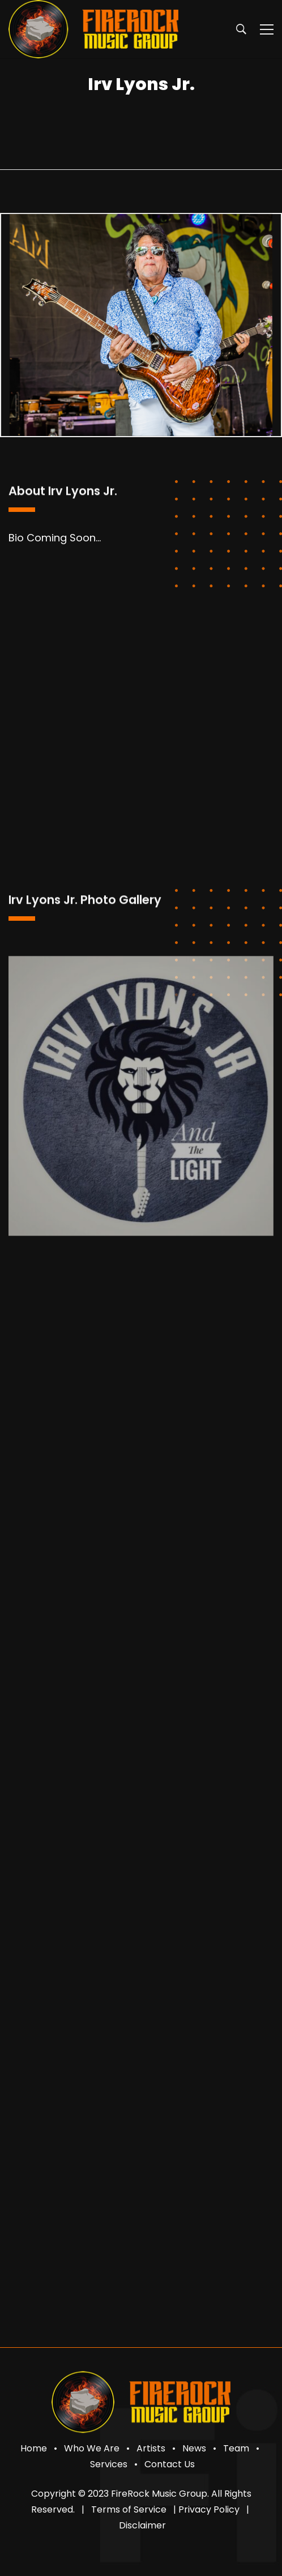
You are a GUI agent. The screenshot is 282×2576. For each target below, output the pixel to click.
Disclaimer (142, 2525)
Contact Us (169, 2464)
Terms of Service (128, 2509)
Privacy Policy (209, 2509)
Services (108, 2464)
